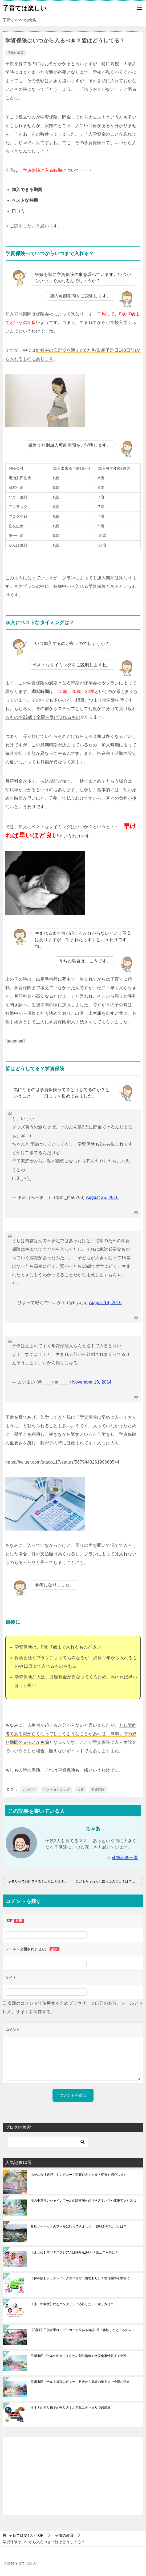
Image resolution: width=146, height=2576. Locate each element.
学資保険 (97, 1790)
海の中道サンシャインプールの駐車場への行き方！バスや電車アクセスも (83, 2200)
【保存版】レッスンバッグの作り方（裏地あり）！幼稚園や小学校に (80, 2278)
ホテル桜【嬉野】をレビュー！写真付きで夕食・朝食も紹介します (79, 2175)
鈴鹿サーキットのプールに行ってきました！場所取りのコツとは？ (79, 2226)
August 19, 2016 (105, 1302)
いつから (29, 1790)
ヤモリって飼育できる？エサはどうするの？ (40, 1881)
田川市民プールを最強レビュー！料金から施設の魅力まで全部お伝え (80, 2382)
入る (80, 1790)
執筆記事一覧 (125, 1857)
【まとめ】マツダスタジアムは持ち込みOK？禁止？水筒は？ (74, 2252)
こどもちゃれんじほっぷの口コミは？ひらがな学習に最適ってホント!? (109, 1881)
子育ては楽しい (25, 7)
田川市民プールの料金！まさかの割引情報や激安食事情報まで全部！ (80, 2356)
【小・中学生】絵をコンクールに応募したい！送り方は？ (72, 2304)
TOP (26, 2535)
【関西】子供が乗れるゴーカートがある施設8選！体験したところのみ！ (83, 2330)
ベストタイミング (56, 1790)
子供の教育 (16, 53)
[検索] (48, 2142)
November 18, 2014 (91, 1382)
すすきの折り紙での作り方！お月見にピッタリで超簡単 (71, 2407)
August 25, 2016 (102, 1197)
